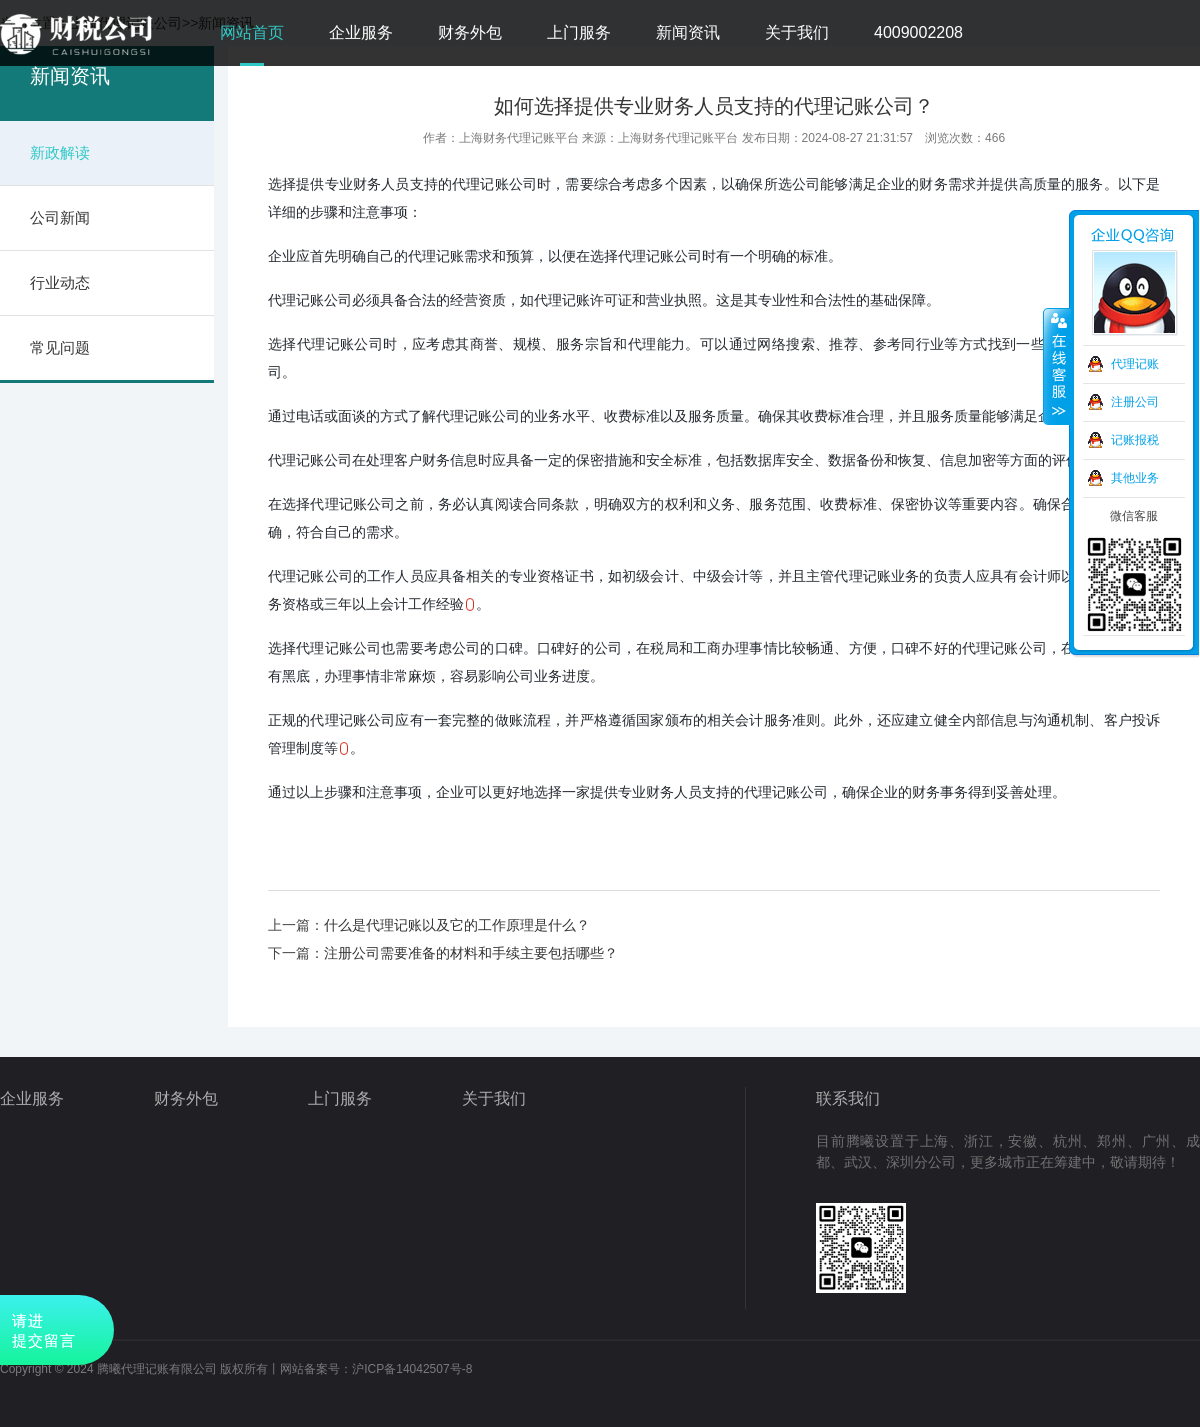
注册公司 (1135, 402)
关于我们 (797, 32)
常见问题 (60, 347)
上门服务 (579, 32)
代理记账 (1135, 364)
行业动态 (60, 282)
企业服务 (361, 32)
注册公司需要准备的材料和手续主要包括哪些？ (471, 953)
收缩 (1057, 367)
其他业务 (1135, 478)
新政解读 (60, 152)
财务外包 (470, 32)
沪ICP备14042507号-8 (412, 1369)
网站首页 (252, 32)
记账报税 (1135, 440)
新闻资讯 (688, 32)
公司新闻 (60, 217)
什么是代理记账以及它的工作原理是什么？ (457, 925)
